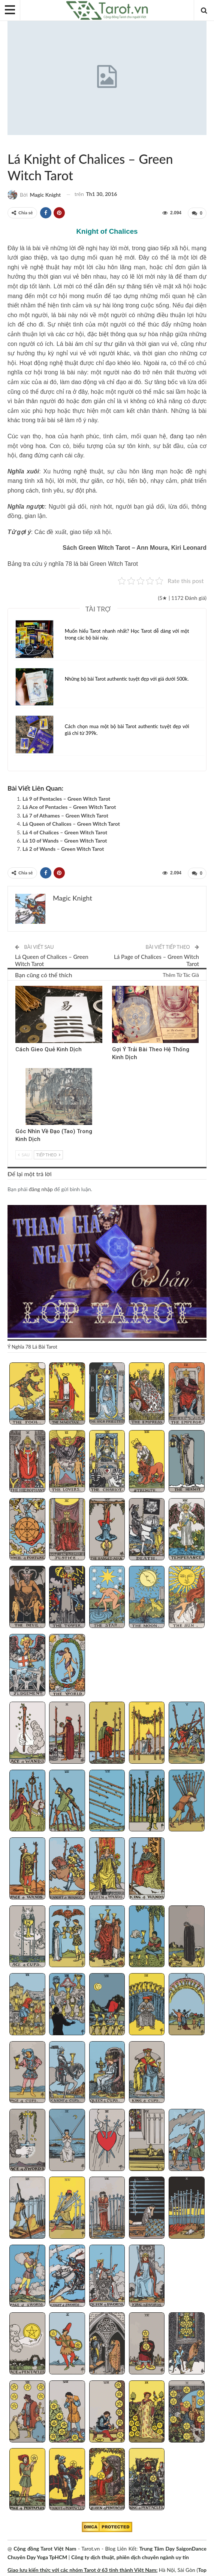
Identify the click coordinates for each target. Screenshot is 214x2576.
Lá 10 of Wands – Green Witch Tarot (64, 840)
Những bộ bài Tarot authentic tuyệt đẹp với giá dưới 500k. (127, 678)
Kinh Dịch (18, 986)
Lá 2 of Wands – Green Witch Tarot (63, 848)
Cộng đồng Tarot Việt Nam (44, 2547)
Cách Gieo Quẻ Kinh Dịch (48, 1048)
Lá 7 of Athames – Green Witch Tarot (65, 815)
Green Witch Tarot (10, 143)
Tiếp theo (48, 1153)
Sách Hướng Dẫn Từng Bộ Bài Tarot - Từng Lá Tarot (16, 143)
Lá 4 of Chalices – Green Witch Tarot (64, 831)
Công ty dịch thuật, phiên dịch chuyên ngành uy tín (130, 2556)
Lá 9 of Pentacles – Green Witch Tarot (66, 798)
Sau (24, 1153)
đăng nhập (41, 1188)
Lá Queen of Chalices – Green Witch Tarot (71, 823)
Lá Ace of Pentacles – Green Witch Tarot (69, 806)
